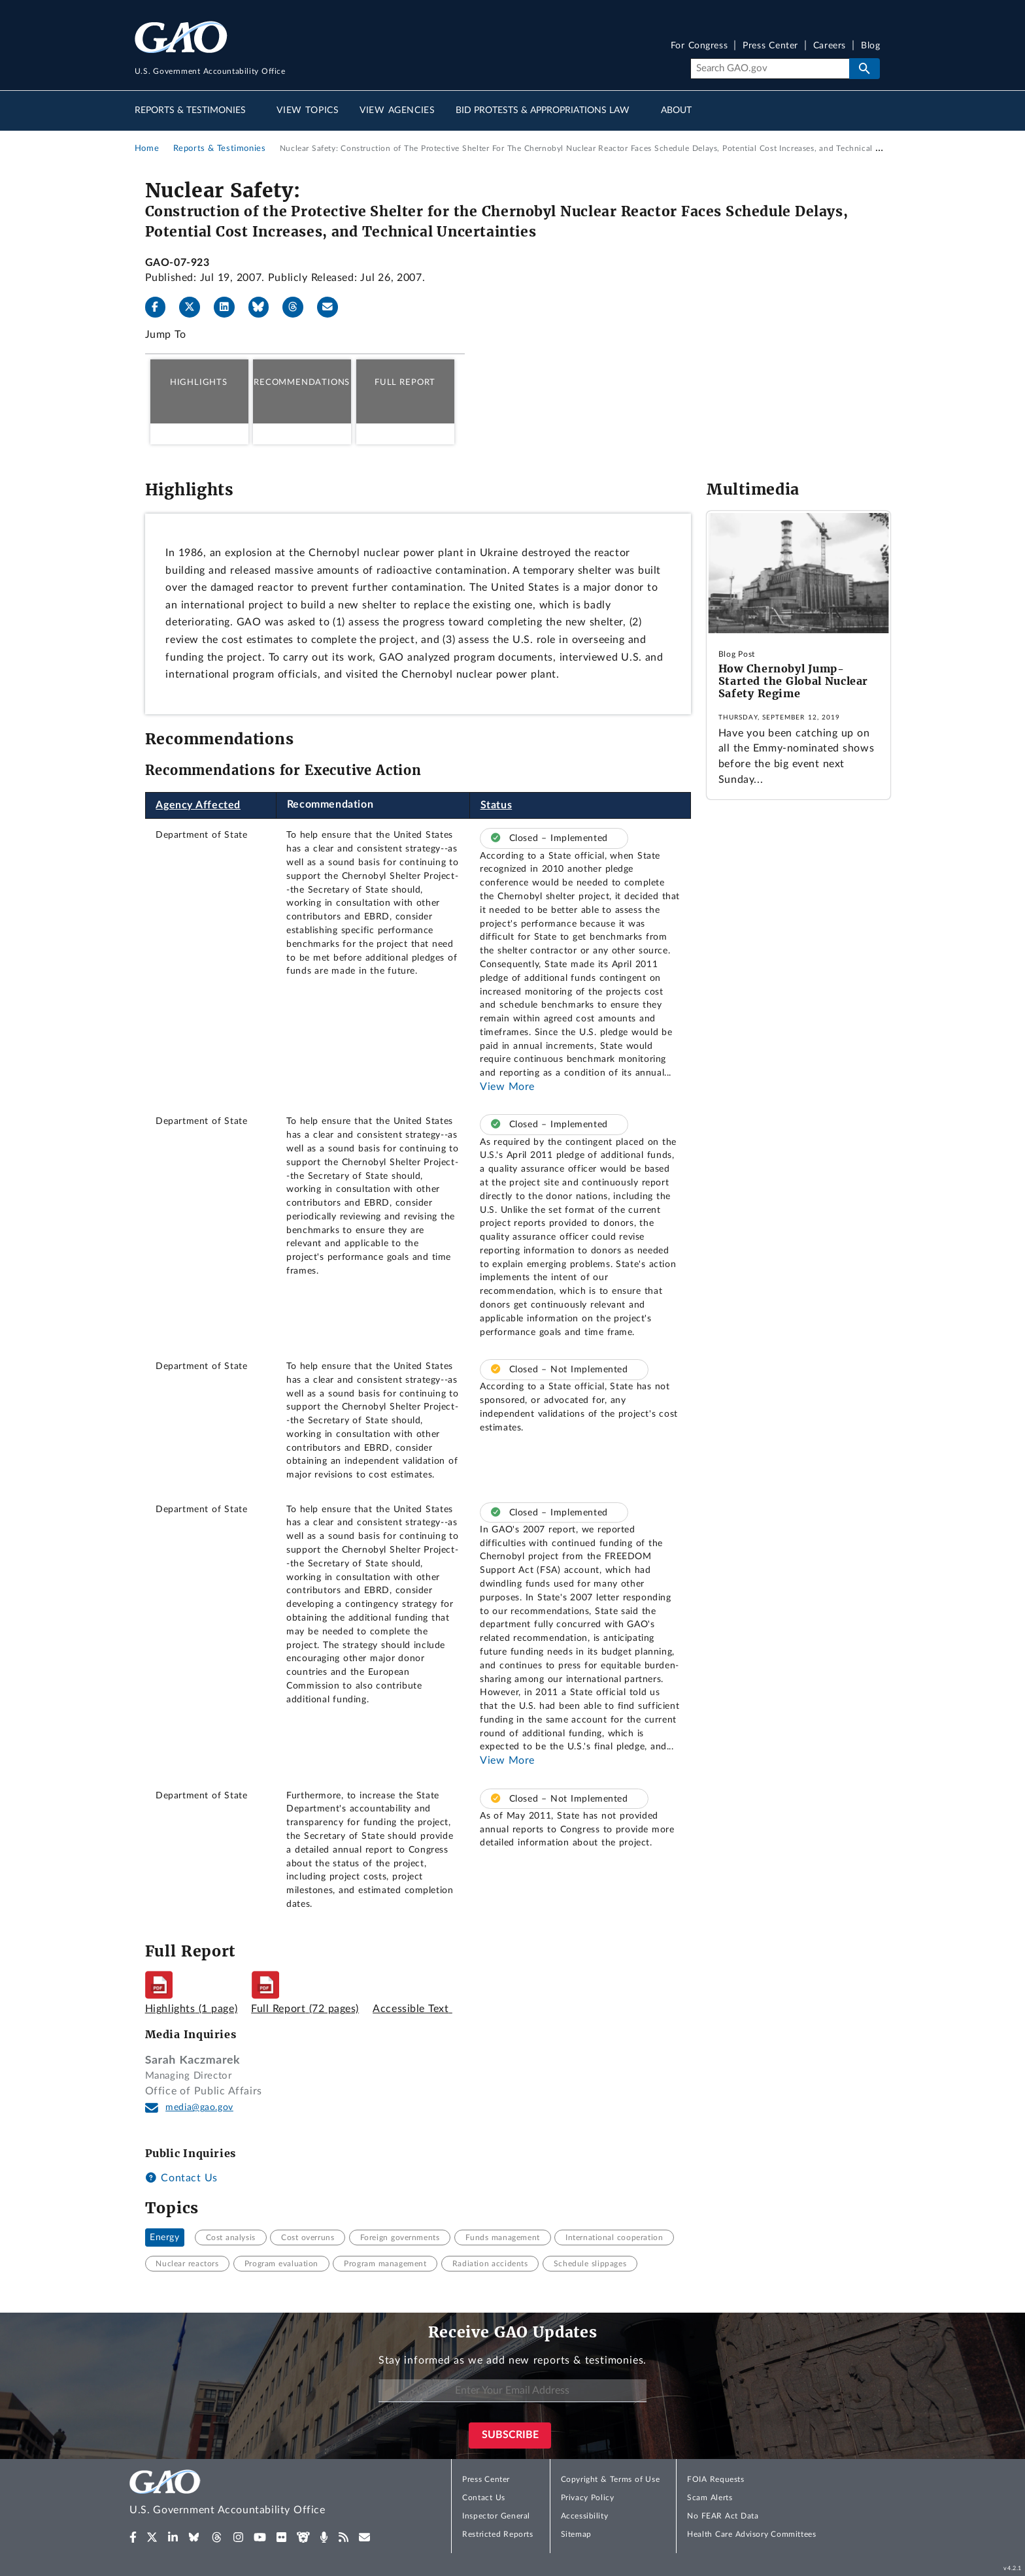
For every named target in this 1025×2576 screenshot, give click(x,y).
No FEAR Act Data (722, 2516)
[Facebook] (160, 307)
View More (507, 1087)
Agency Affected (198, 805)
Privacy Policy (587, 2498)
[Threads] (298, 307)
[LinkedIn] (229, 307)
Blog (870, 46)
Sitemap (576, 2534)
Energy (165, 2237)
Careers (829, 46)
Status (496, 805)
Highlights (198, 382)
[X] (194, 307)
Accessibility (585, 2516)
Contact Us (181, 2178)
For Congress (699, 46)
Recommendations (302, 382)
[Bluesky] (264, 307)
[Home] (253, 2494)
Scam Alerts (709, 2498)
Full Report (405, 382)
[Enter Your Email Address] (512, 2390)
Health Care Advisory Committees (751, 2534)
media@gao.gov (199, 2107)
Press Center (770, 46)
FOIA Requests (715, 2479)
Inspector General (496, 2516)
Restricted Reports (497, 2534)
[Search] (769, 68)
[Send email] (332, 307)
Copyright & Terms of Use (610, 2479)
